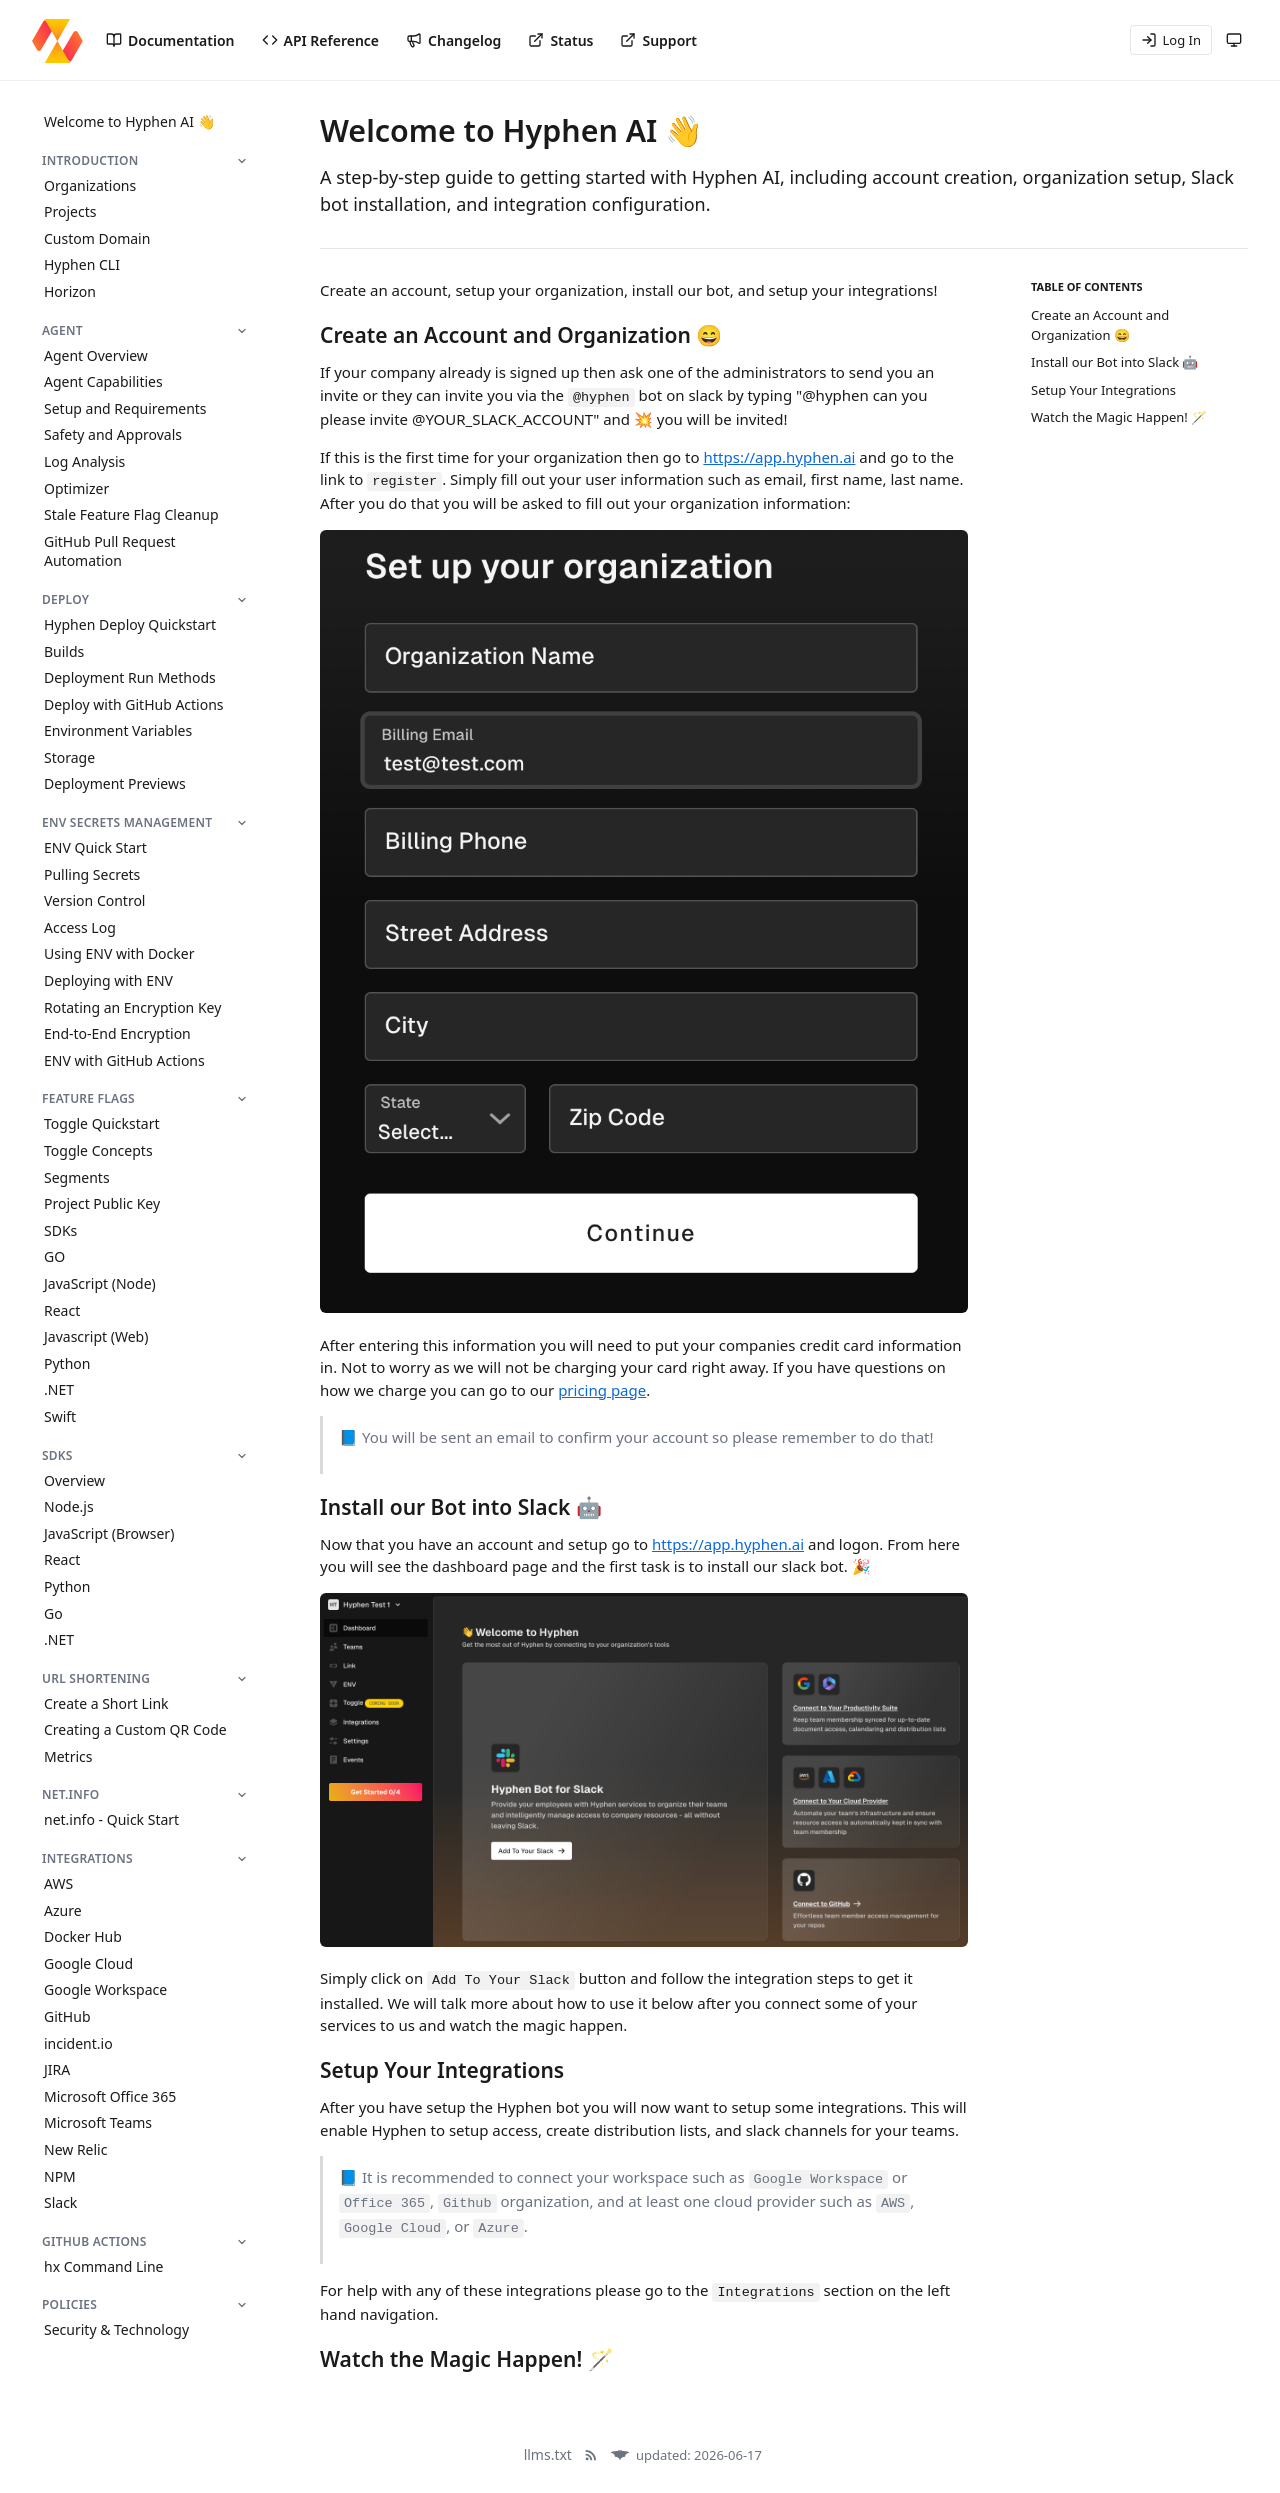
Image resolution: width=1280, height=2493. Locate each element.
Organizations (90, 185)
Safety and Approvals (113, 434)
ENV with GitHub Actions (124, 1060)
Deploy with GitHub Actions (134, 704)
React (62, 1310)
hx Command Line (103, 2266)
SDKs (60, 1230)
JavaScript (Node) (100, 1283)
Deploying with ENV (108, 980)
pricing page (602, 1390)
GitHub (67, 2016)
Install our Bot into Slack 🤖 (1114, 362)
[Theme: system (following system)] (1234, 40)
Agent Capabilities (103, 381)
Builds (64, 651)
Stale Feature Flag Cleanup (131, 514)
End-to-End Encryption (117, 1033)
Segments (77, 1177)
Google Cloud (88, 1963)
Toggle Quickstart (102, 1123)
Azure (63, 1910)
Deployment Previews (115, 783)
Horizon (70, 291)
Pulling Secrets (92, 874)
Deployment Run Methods (130, 677)
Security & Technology (116, 2329)
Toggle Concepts (98, 1150)
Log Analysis (84, 461)
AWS (58, 1883)
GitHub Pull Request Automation (110, 551)
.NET (59, 1389)
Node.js (69, 1506)
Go (53, 1613)
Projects (70, 211)
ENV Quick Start (95, 847)
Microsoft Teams (98, 2122)
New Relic (75, 2149)
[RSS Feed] (591, 2455)
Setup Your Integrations (1103, 390)
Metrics (68, 1756)
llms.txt (548, 2454)
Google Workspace (105, 1989)
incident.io (78, 2043)
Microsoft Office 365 (110, 2096)
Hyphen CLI (82, 264)
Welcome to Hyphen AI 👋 (129, 121)
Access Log (80, 927)
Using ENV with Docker (119, 953)
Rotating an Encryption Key (132, 1007)
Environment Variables (118, 730)
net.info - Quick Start (111, 1819)
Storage (69, 757)
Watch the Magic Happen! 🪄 (1119, 417)
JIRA (57, 2069)
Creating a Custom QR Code (135, 1729)
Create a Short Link (106, 1703)
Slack (60, 2202)
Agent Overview (96, 355)
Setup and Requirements (125, 408)
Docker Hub (83, 1936)
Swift (60, 1416)
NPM (60, 2176)
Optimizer (76, 488)
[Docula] (620, 2455)
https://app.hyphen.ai (779, 457)
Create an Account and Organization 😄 (1100, 325)
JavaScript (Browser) (109, 1533)
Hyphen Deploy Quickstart (130, 624)
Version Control (95, 900)
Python (67, 1363)
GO (54, 1256)
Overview (74, 1480)
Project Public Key (102, 1203)
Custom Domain (97, 238)
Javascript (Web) (96, 1336)
